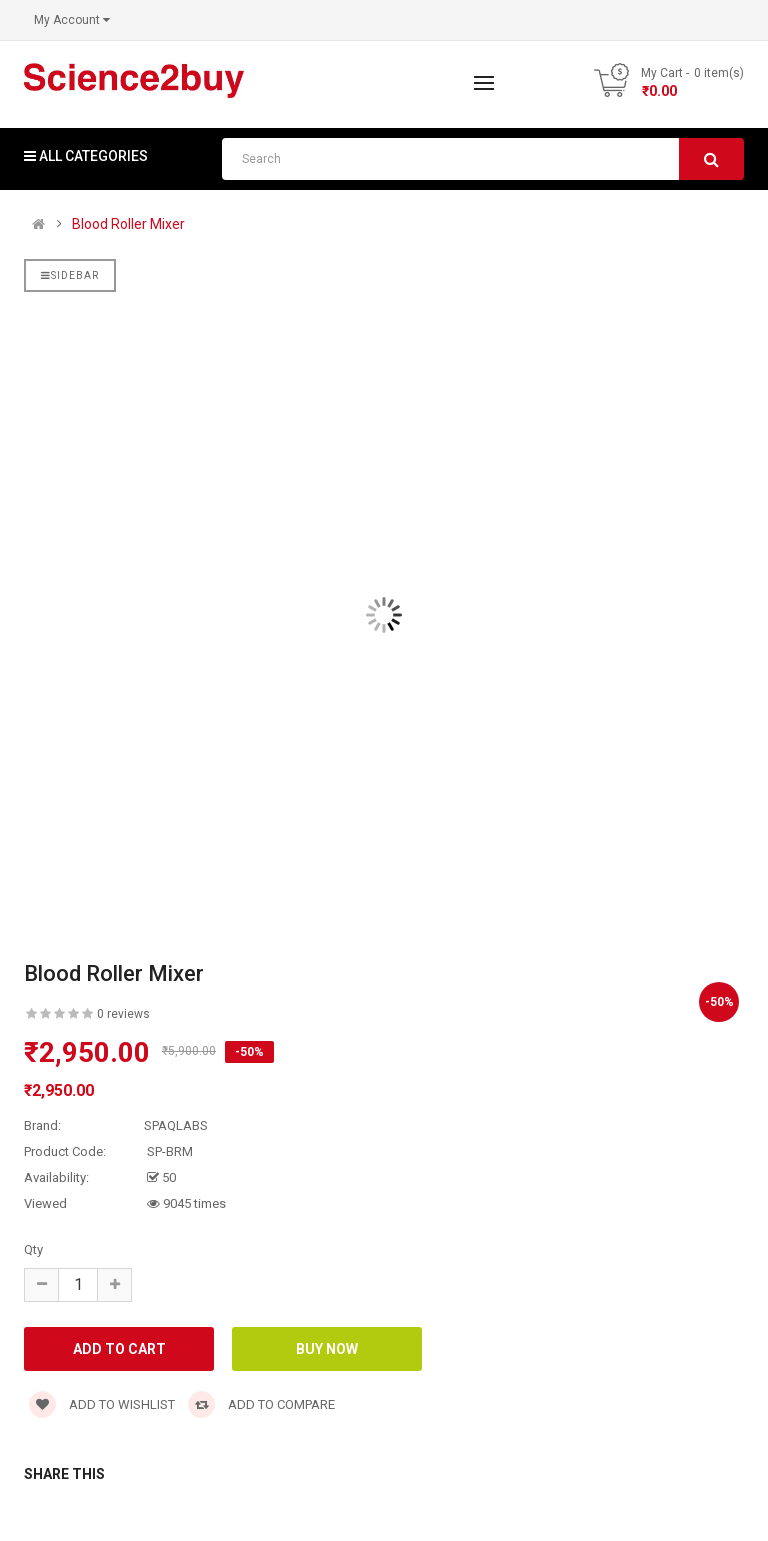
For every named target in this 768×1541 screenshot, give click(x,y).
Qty (33, 1249)
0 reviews (123, 1014)
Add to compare (261, 1404)
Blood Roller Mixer (128, 224)
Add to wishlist (102, 1404)
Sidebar (70, 275)
